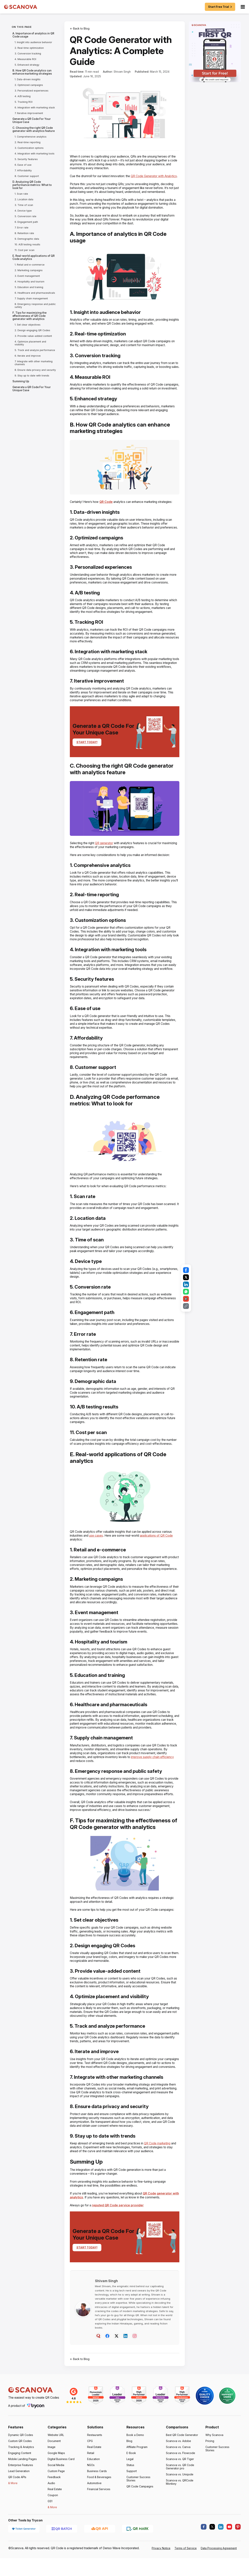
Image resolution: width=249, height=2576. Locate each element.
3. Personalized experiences (31, 90)
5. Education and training (29, 287)
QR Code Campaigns (139, 2541)
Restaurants (94, 2489)
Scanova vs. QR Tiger (180, 2513)
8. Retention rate (24, 233)
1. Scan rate (21, 193)
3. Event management (27, 275)
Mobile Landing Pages (22, 2513)
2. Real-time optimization (29, 47)
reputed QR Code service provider (117, 2260)
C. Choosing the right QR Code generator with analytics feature (32, 129)
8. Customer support (26, 176)
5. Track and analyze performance (34, 347)
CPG (90, 2495)
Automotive (94, 2537)
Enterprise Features (20, 2519)
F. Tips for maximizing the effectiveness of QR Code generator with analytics (28, 315)
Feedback (54, 2531)
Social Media (56, 2519)
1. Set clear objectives (27, 324)
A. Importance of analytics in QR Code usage (32, 35)
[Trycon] (36, 2460)
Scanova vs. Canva (178, 2501)
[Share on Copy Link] (186, 1306)
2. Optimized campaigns (29, 85)
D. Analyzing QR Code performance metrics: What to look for (31, 185)
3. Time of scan (23, 205)
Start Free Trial (221, 6)
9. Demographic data (27, 238)
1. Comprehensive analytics (30, 136)
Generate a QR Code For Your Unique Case (30, 120)
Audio (51, 2537)
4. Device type (23, 210)
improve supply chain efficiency (155, 1803)
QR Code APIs (17, 2531)
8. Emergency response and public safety (35, 305)
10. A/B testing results (27, 244)
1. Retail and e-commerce (29, 264)
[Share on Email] (186, 1299)
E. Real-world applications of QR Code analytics (32, 257)
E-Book (131, 2507)
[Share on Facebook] (186, 1270)
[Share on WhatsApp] (186, 1292)
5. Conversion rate (25, 216)
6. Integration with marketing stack (34, 107)
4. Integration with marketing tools (34, 153)
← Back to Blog (79, 28)
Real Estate (55, 2543)
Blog (129, 2495)
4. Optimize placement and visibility (35, 341)
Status (130, 2519)
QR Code (107, 514)
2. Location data (24, 199)
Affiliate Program (137, 2501)
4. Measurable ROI (25, 59)
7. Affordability (23, 170)
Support (131, 2525)
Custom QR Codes (20, 2495)
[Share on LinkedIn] (186, 1284)
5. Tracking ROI (23, 101)
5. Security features (26, 159)
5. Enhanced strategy (27, 64)
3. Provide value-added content (33, 335)
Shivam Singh (122, 71)
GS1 (50, 2555)
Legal (129, 2513)
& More (12, 2537)
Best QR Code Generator (181, 2489)
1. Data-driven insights (27, 79)
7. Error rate (21, 227)
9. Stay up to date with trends (31, 372)
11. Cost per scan (24, 250)
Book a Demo (135, 2489)
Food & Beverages (98, 2531)
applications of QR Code (161, 1570)
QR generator (105, 858)
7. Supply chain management (31, 298)
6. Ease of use (23, 164)
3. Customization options (29, 147)
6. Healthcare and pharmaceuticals (35, 292)
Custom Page (56, 2525)
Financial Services (98, 2543)
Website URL (56, 2489)
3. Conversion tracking (28, 53)
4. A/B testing (22, 96)
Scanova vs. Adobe (178, 2495)
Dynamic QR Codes (20, 2489)
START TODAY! (86, 757)
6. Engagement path (26, 221)
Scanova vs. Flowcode (180, 2507)
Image (52, 2501)
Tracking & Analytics (21, 2501)
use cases (98, 1570)
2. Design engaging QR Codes (32, 330)
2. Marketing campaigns (28, 270)
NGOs (91, 2519)
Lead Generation (18, 2525)
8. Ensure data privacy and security (35, 367)
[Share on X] (186, 1277)
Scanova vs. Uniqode (179, 2529)
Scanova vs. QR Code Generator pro (180, 2521)
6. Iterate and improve (27, 352)
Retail (90, 2507)
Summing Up (20, 378)
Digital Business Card (61, 2513)
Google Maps (56, 2507)
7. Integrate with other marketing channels (33, 360)
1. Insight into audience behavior (33, 42)
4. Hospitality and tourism (29, 281)
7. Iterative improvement (28, 113)
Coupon (53, 2549)
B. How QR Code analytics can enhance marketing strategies (31, 72)
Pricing (209, 2495)
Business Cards (97, 2525)
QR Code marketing (161, 2198)
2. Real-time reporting (27, 142)
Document (54, 2495)
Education (93, 2513)
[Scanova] (20, 6)
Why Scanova (214, 2489)
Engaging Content (19, 2507)
